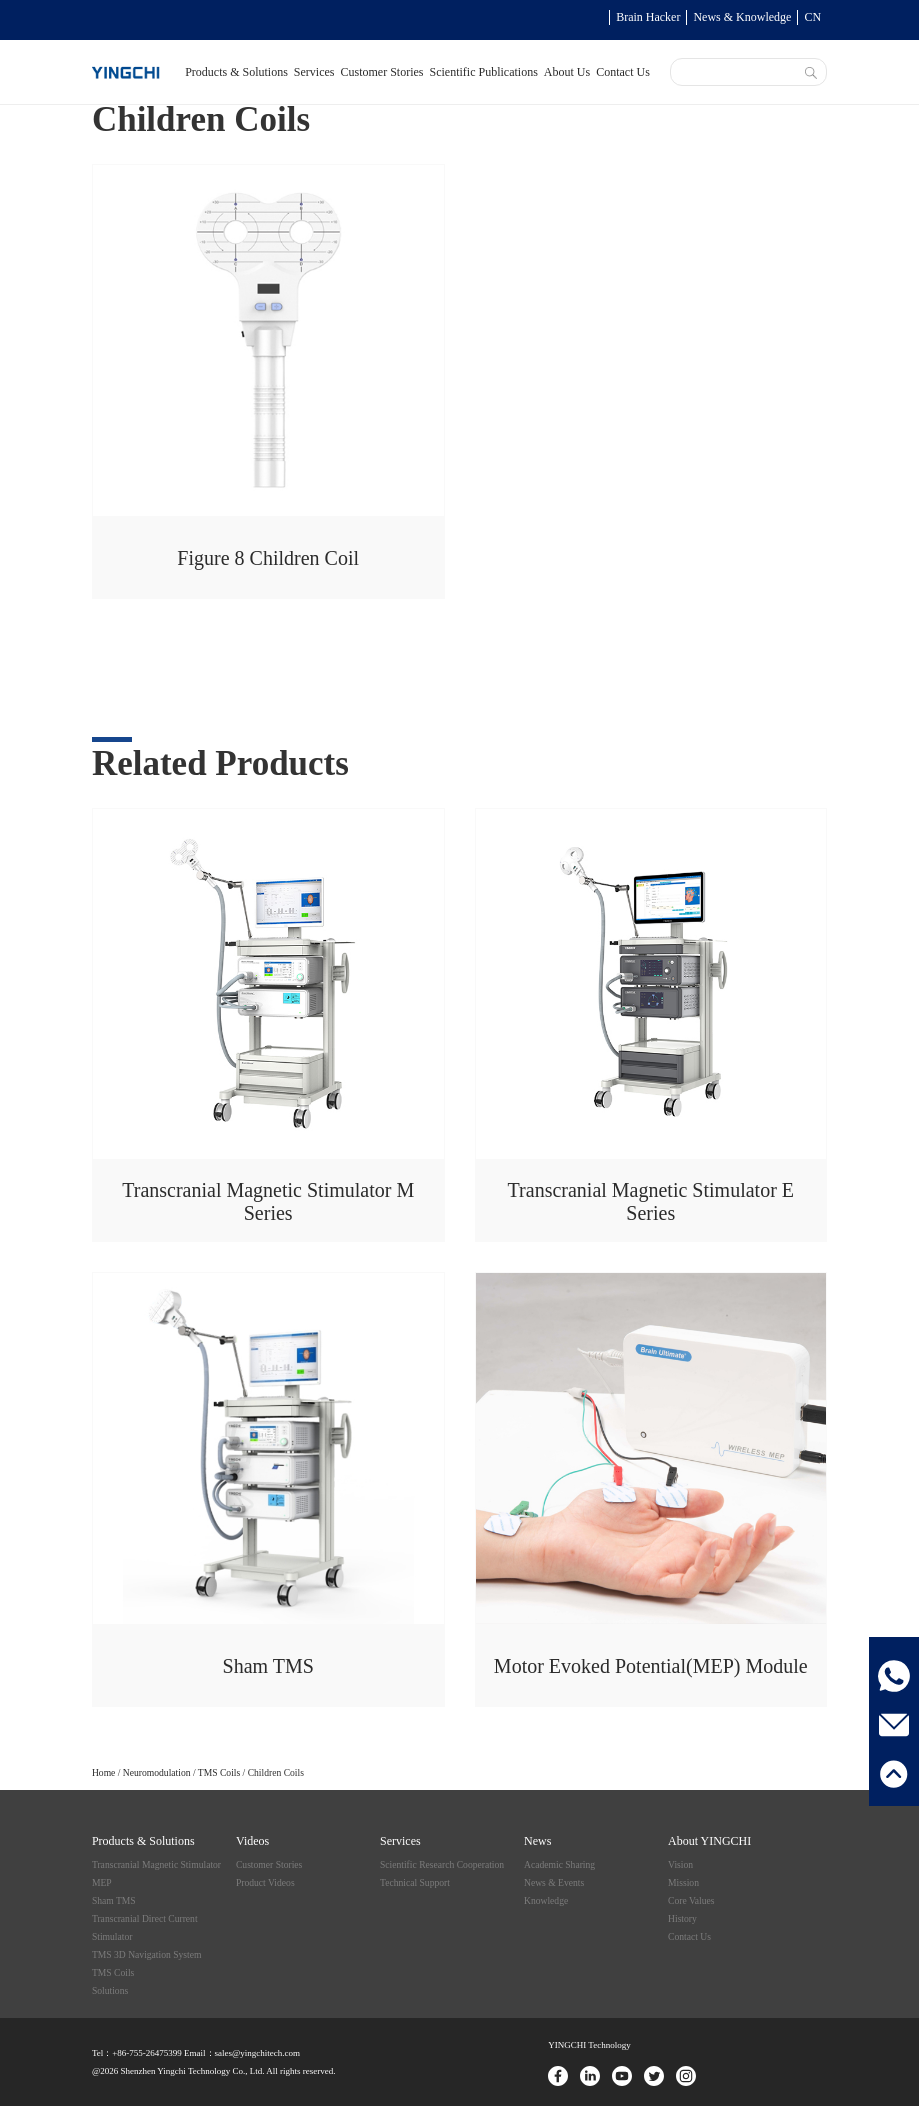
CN (812, 17)
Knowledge (546, 1900)
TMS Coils (219, 1772)
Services (314, 72)
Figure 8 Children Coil (268, 558)
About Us (567, 72)
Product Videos (265, 1882)
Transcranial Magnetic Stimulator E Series (651, 1201)
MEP (102, 1882)
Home (103, 1772)
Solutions (110, 1990)
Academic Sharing (559, 1864)
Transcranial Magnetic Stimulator (156, 1864)
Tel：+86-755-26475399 (137, 2053)
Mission (683, 1882)
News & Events (554, 1882)
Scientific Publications (484, 72)
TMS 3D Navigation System (147, 1954)
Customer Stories (382, 72)
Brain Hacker (648, 17)
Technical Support (415, 1882)
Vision (680, 1864)
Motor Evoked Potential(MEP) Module (651, 1666)
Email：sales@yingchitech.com (241, 2053)
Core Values (691, 1900)
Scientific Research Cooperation (442, 1864)
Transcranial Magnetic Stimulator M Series (268, 1201)
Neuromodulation (157, 1772)
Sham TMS (268, 1666)
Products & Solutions (236, 72)
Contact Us (623, 72)
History (682, 1918)
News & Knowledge (742, 17)
